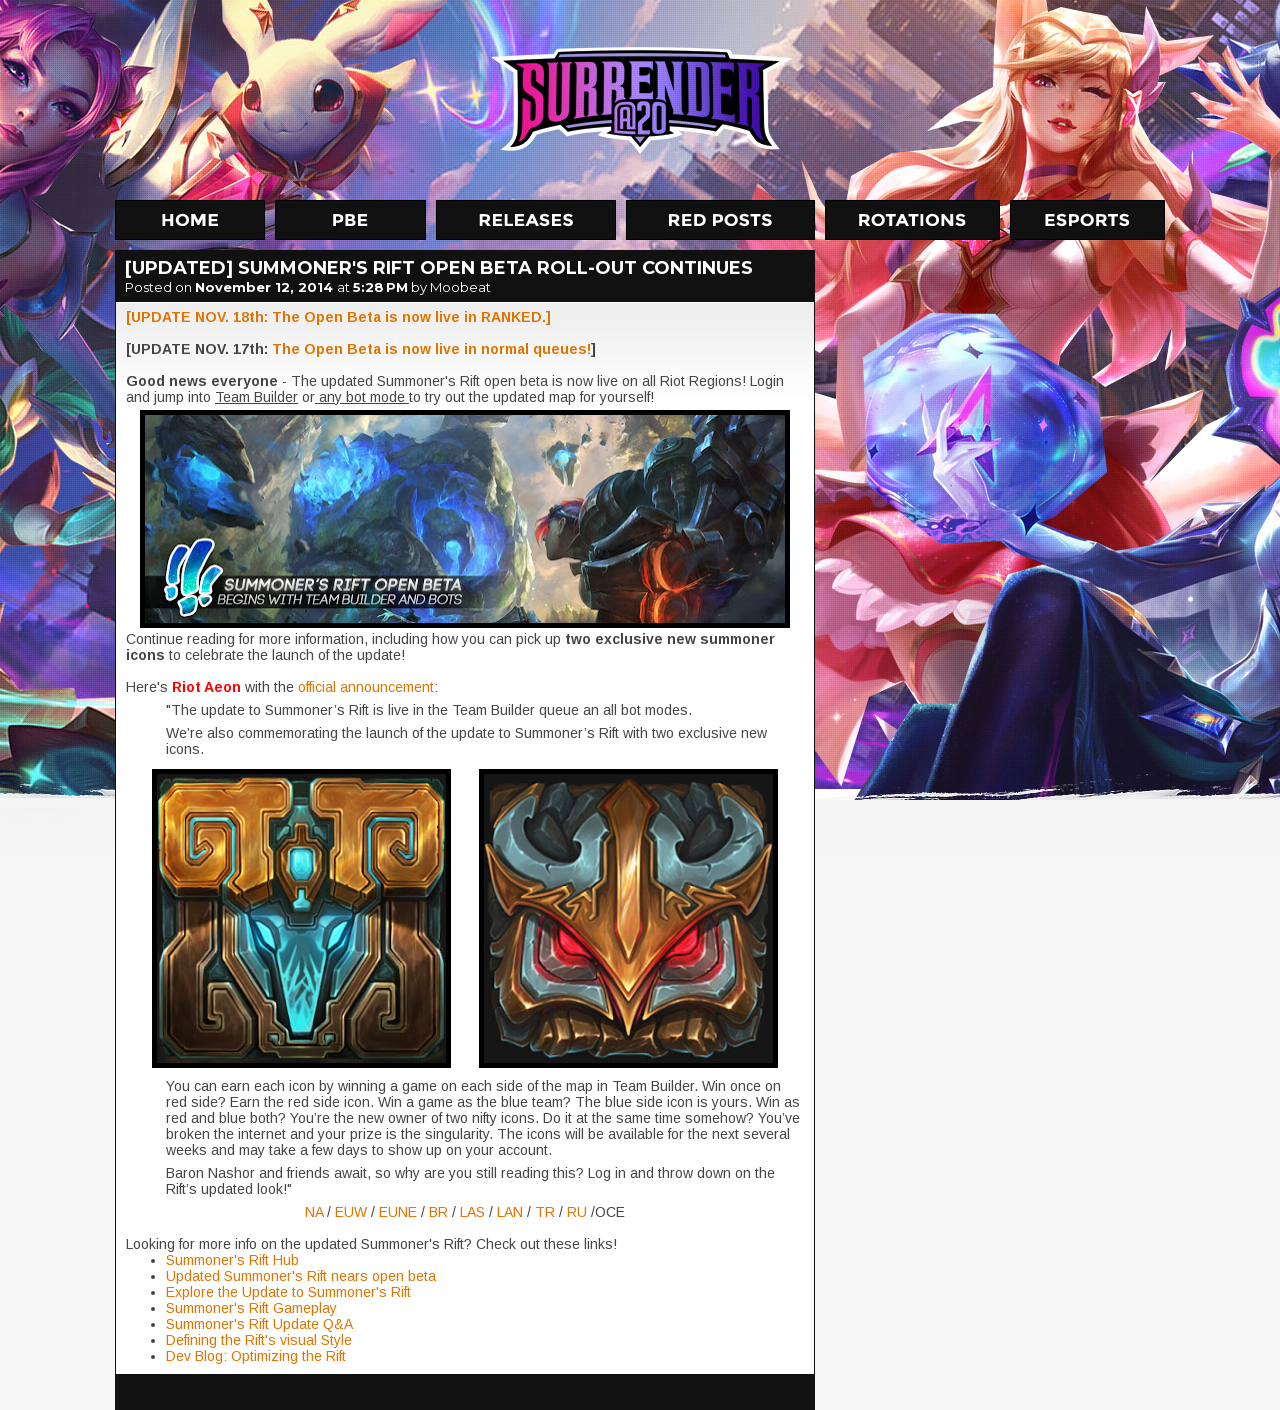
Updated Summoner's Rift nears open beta (301, 1276)
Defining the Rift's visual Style (259, 1340)
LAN (512, 1212)
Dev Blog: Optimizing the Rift (256, 1356)
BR (440, 1212)
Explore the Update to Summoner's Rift (288, 1292)
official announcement (364, 687)
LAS (474, 1212)
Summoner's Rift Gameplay (251, 1308)
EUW (353, 1212)
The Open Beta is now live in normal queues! (431, 349)
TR (547, 1212)
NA (316, 1212)
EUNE (400, 1212)
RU (579, 1212)
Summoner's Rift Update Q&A (259, 1324)
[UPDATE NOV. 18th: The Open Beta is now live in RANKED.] (338, 317)
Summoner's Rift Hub (232, 1260)
